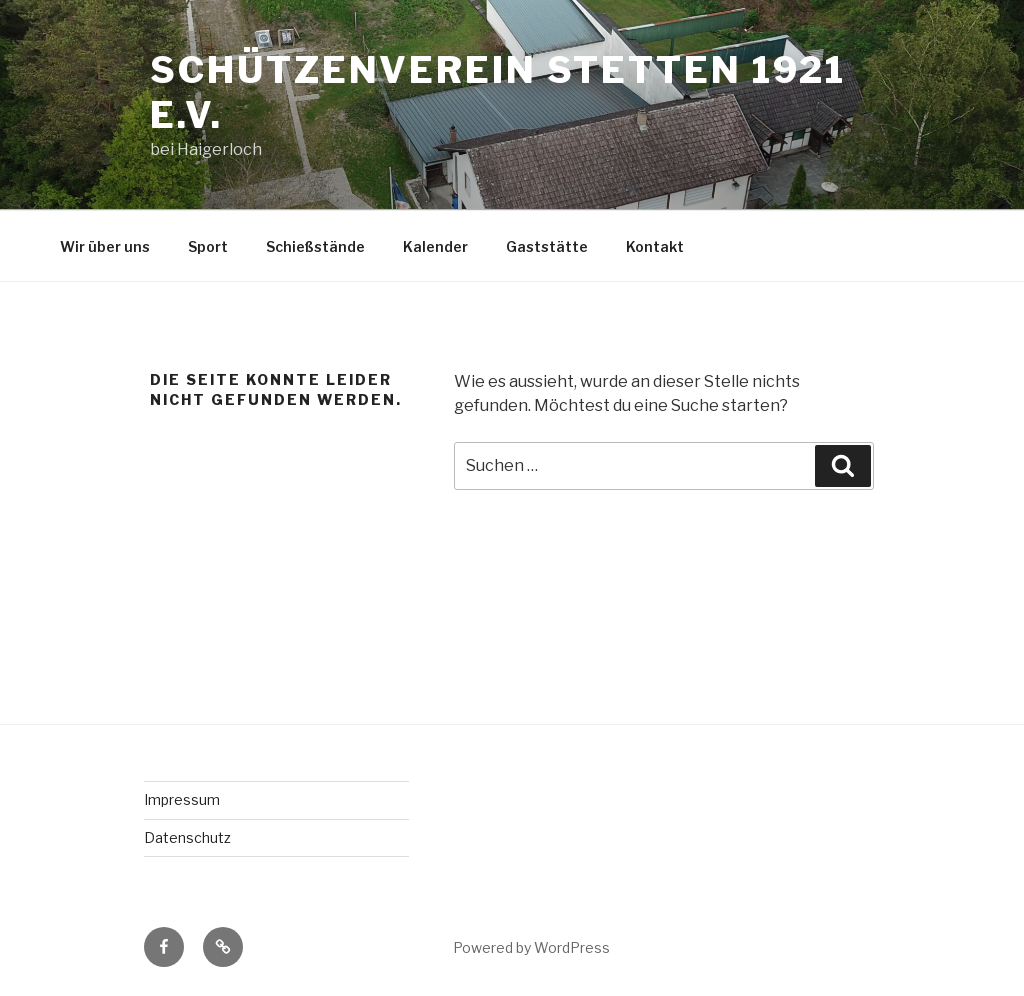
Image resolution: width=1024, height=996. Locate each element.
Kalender (435, 246)
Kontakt (655, 246)
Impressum (182, 799)
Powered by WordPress (531, 947)
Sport (208, 246)
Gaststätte (547, 246)
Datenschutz (187, 837)
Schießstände (315, 246)
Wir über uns (105, 246)
